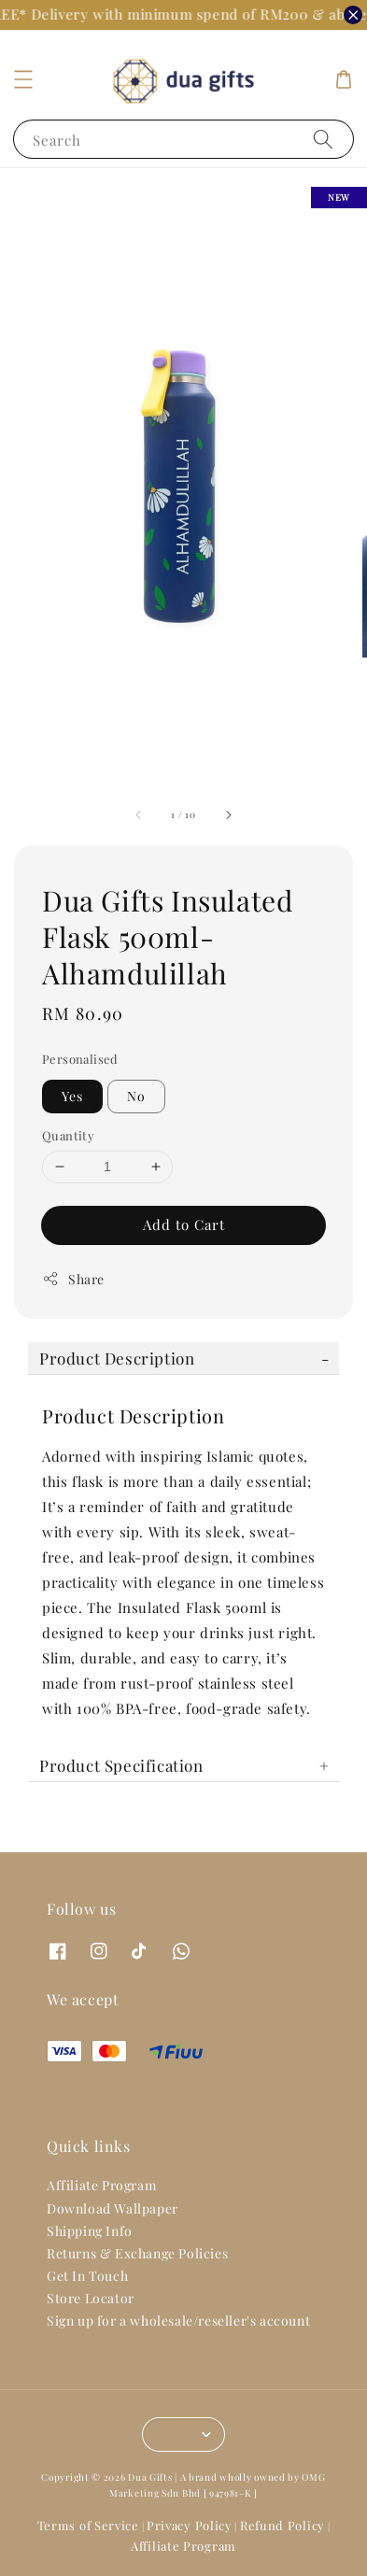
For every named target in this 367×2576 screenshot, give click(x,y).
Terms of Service (88, 2525)
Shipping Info (90, 2231)
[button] (23, 79)
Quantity (68, 1135)
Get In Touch (87, 2276)
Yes (72, 1096)
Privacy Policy (190, 2525)
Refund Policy (282, 2525)
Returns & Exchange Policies (137, 2253)
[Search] (323, 138)
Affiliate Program (101, 2185)
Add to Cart (184, 1224)
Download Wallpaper (112, 2208)
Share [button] (73, 1279)
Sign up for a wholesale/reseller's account (178, 2320)
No (136, 1096)
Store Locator (90, 2298)
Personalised (80, 1059)
